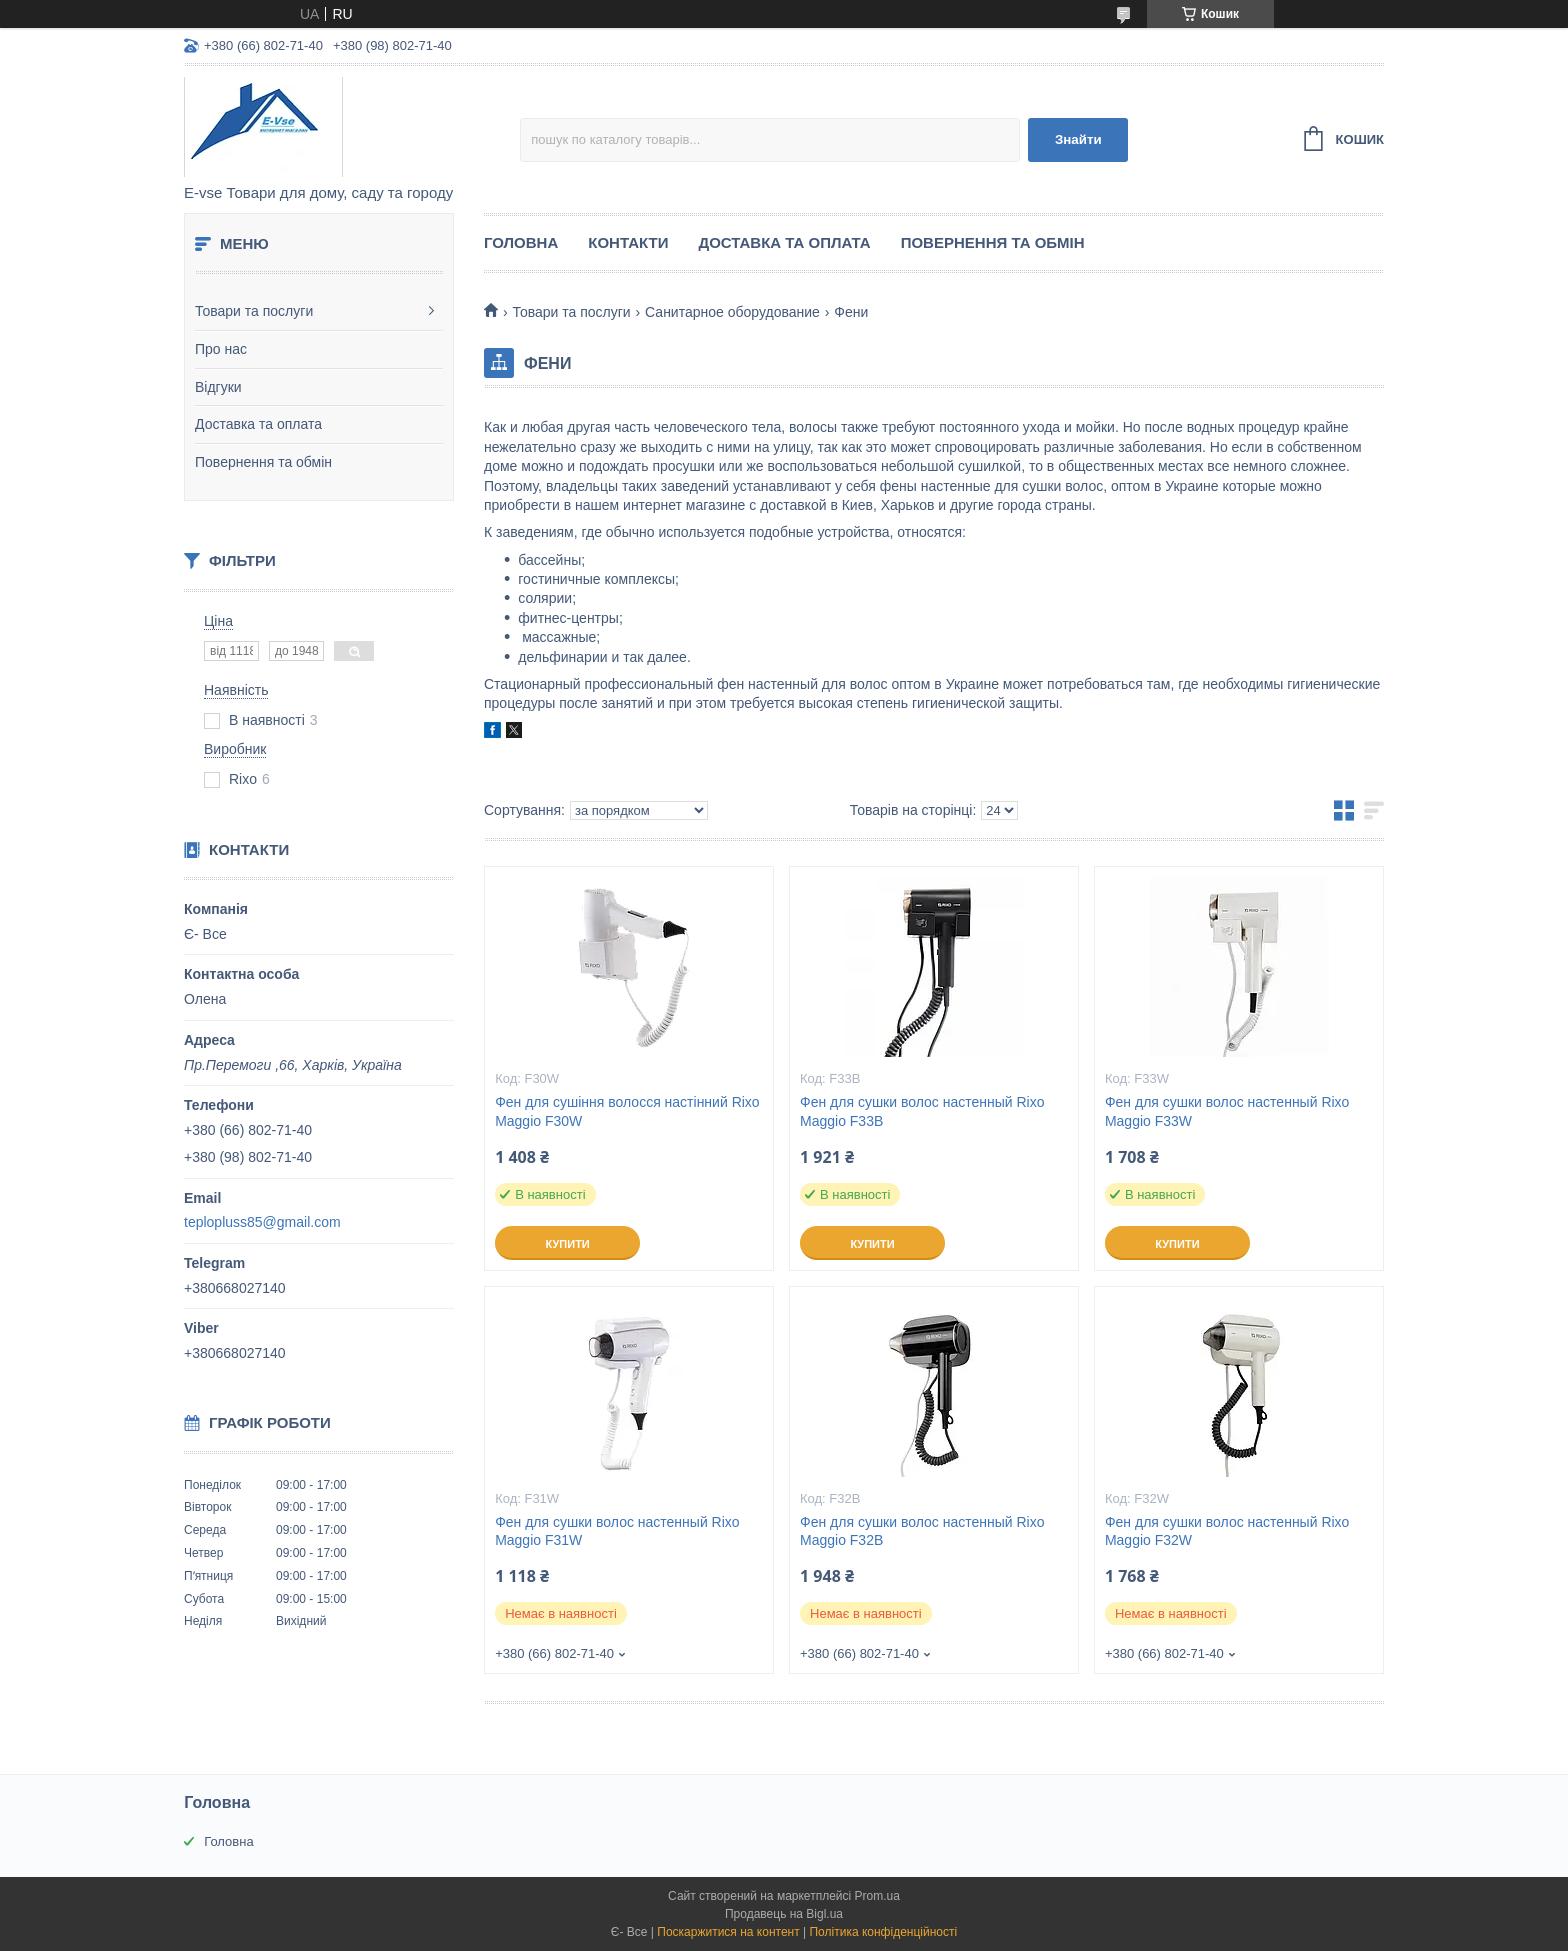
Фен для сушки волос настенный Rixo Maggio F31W (617, 1531)
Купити (567, 1244)
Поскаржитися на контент (728, 1932)
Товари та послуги (254, 311)
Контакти (628, 242)
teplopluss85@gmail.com (262, 1222)
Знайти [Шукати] (1078, 139)
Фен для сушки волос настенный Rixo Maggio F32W (1227, 1531)
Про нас (221, 349)
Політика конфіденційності (883, 1932)
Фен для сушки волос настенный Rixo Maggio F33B (922, 1111)
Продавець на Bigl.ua (784, 1914)
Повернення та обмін (263, 462)
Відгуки (218, 387)
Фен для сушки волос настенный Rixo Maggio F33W (1227, 1111)
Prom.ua (877, 1896)
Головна (521, 242)
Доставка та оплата (258, 424)
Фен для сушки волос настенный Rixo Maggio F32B (922, 1531)
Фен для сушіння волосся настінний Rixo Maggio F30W (627, 1111)
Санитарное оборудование (732, 312)
